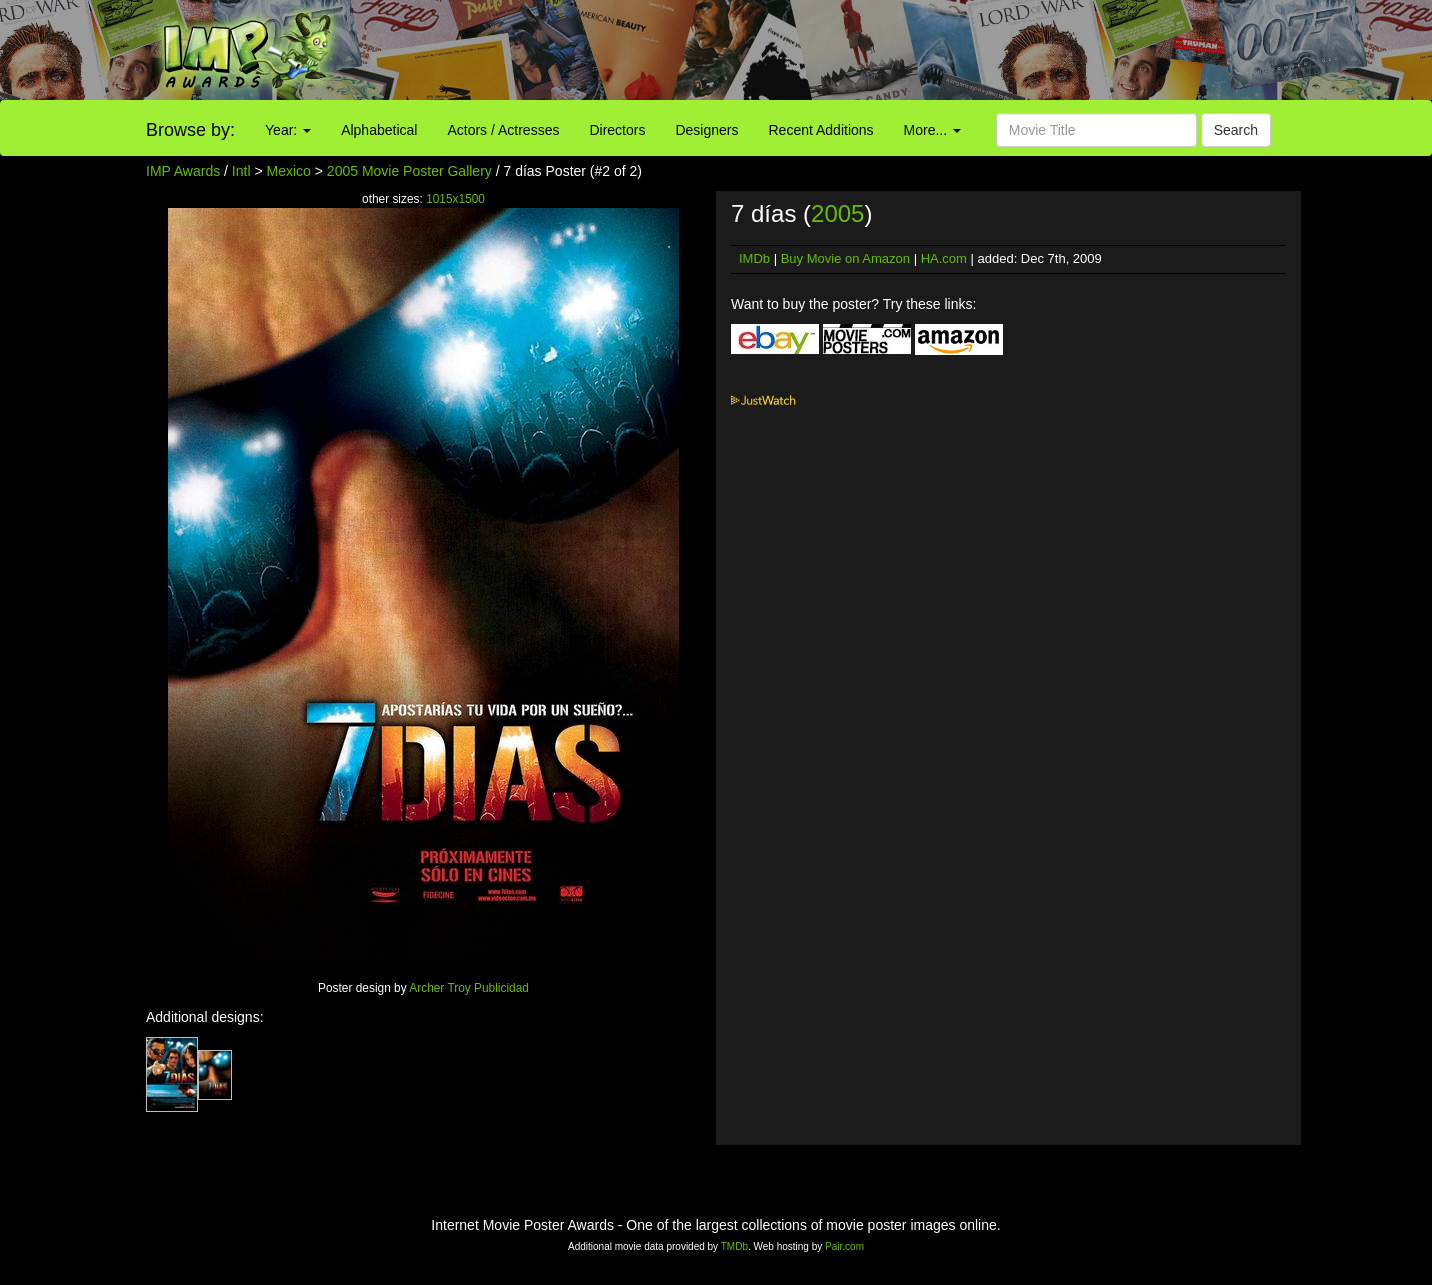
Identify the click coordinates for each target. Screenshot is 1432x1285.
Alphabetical (379, 130)
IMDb (754, 258)
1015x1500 (455, 199)
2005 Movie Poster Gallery (409, 171)
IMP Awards (183, 171)
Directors (617, 130)
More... (932, 130)
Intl (241, 171)
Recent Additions (821, 130)
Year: (288, 130)
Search (1236, 130)
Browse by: (190, 130)
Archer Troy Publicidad (469, 988)
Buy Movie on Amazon (845, 258)
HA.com (944, 258)
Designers (706, 130)
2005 (837, 213)
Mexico (289, 171)
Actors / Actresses (503, 130)
